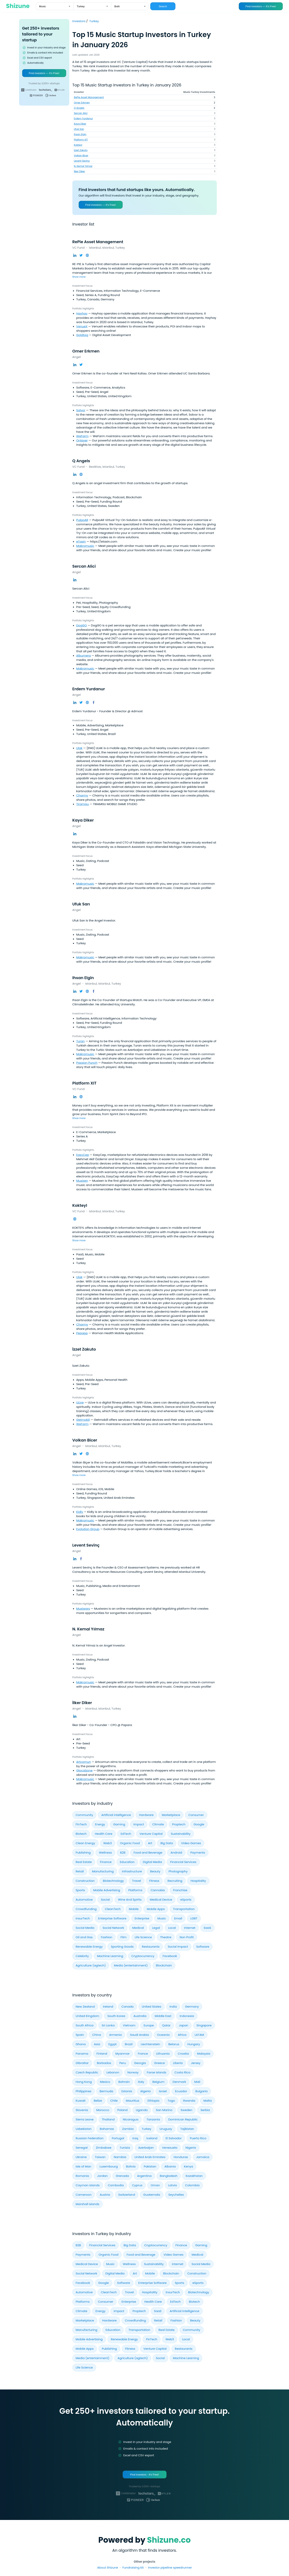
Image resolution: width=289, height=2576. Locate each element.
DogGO (81, 625)
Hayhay (82, 313)
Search (163, 6)
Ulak (79, 748)
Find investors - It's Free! (144, 2474)
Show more (79, 276)
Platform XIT (81, 139)
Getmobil (83, 1420)
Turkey (94, 21)
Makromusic (85, 546)
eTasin (81, 541)
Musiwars (83, 1608)
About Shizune (107, 2567)
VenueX (82, 326)
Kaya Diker (80, 123)
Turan (80, 1041)
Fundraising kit (133, 2567)
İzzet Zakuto (81, 150)
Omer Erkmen (82, 102)
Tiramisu (82, 804)
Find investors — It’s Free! (260, 6)
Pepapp (82, 1333)
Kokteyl (78, 145)
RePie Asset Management (89, 97)
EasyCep (82, 1155)
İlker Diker (79, 171)
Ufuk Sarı (79, 129)
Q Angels (79, 108)
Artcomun (83, 1762)
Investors (79, 21)
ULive (80, 1402)
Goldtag (82, 335)
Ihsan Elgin (80, 134)
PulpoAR (82, 520)
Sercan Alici (81, 113)
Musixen (82, 1181)
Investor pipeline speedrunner (170, 2567)
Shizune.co (169, 2539)
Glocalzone (84, 1770)
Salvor (80, 410)
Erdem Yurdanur (83, 118)
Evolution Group (87, 1529)
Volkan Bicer (81, 155)
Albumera (83, 655)
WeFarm (82, 436)
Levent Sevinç (82, 160)
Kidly (79, 1512)
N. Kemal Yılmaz (83, 166)
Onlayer (82, 440)
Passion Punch (87, 1063)
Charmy (82, 795)
